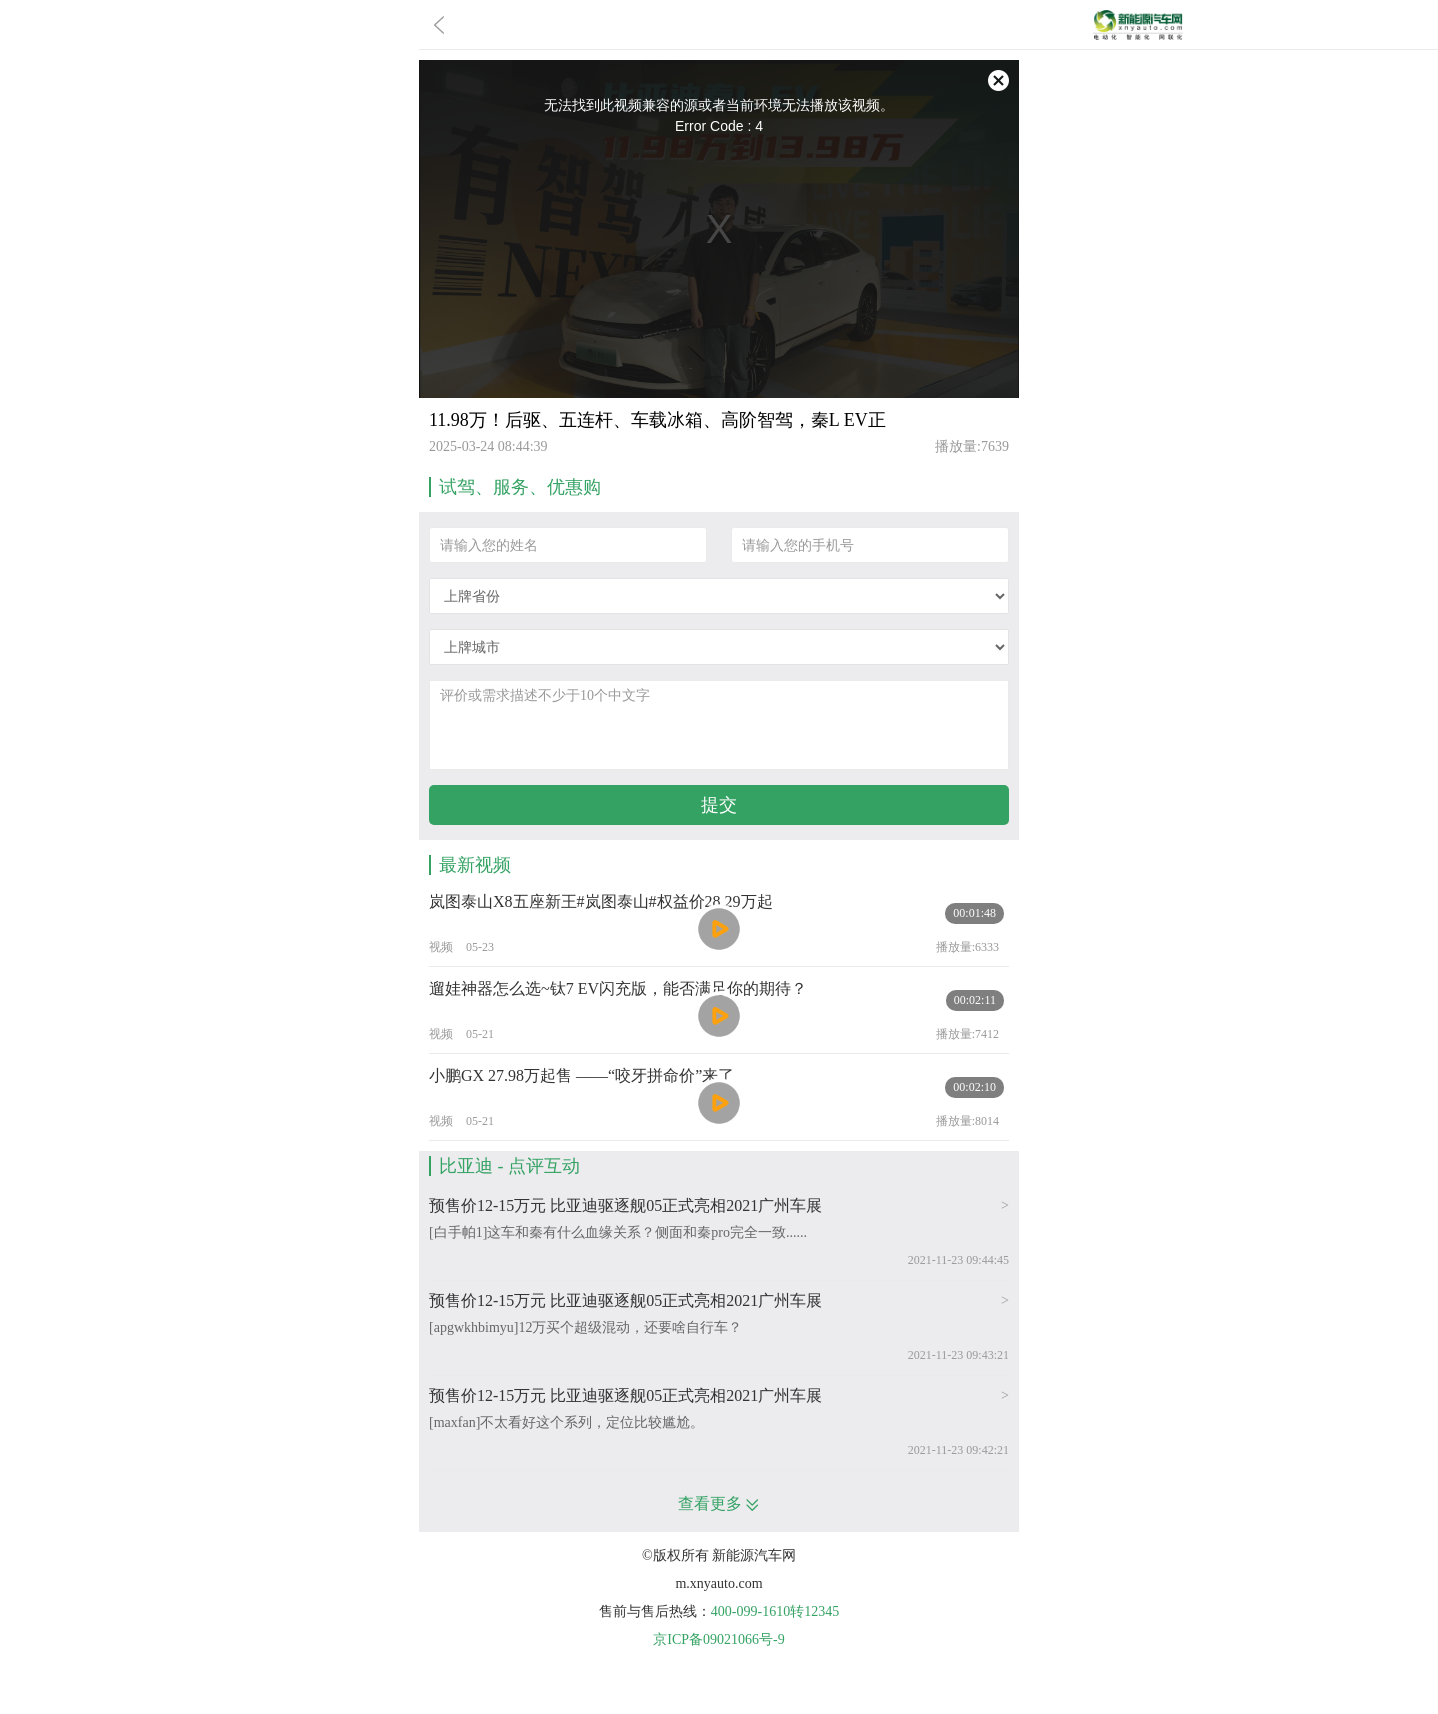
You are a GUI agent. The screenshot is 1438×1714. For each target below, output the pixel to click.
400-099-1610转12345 (775, 1611)
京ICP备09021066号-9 (718, 1639)
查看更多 (719, 1504)
